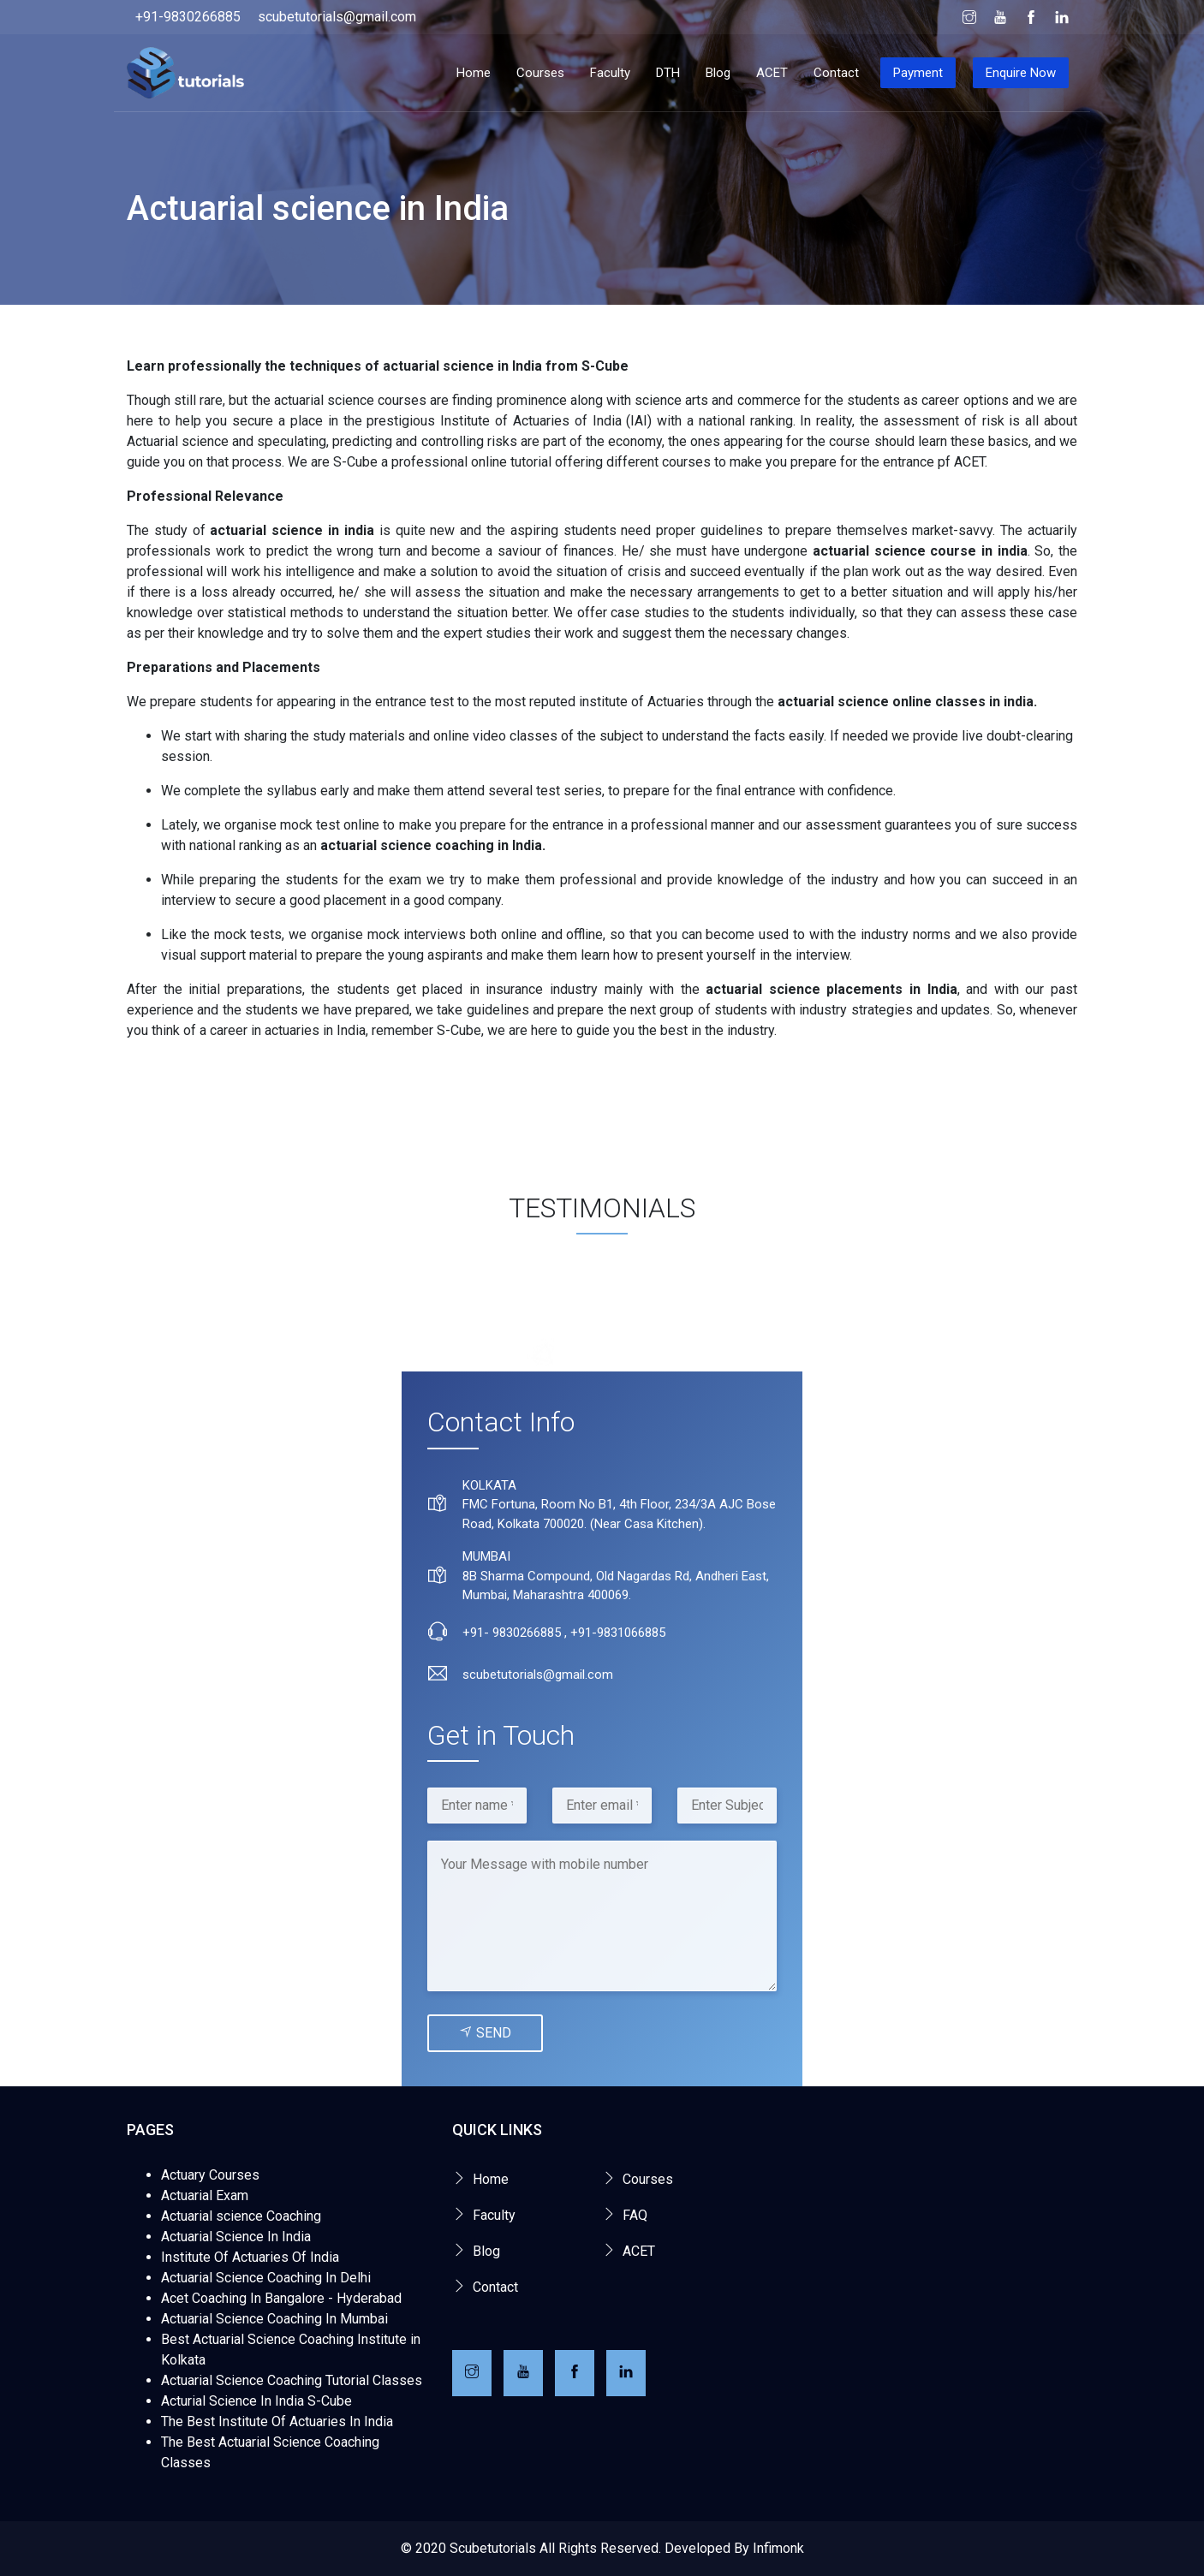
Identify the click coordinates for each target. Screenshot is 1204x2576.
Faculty (610, 72)
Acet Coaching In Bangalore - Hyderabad (281, 2298)
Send (485, 2033)
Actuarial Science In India (236, 2236)
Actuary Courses (210, 2175)
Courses (540, 72)
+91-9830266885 (188, 17)
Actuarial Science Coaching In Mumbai (274, 2319)
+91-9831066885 (617, 1632)
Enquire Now (1021, 72)
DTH (668, 72)
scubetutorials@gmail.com (337, 17)
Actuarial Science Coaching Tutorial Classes (291, 2380)
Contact (836, 72)
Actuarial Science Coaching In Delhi (266, 2278)
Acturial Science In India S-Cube (256, 2401)
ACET (772, 72)
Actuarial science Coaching (241, 2216)
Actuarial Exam (204, 2195)
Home (473, 72)
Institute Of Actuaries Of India (250, 2257)
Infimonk (778, 2548)
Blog (718, 72)
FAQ (635, 2215)
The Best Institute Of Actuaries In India (277, 2421)
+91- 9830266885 (511, 1632)
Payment (918, 72)
